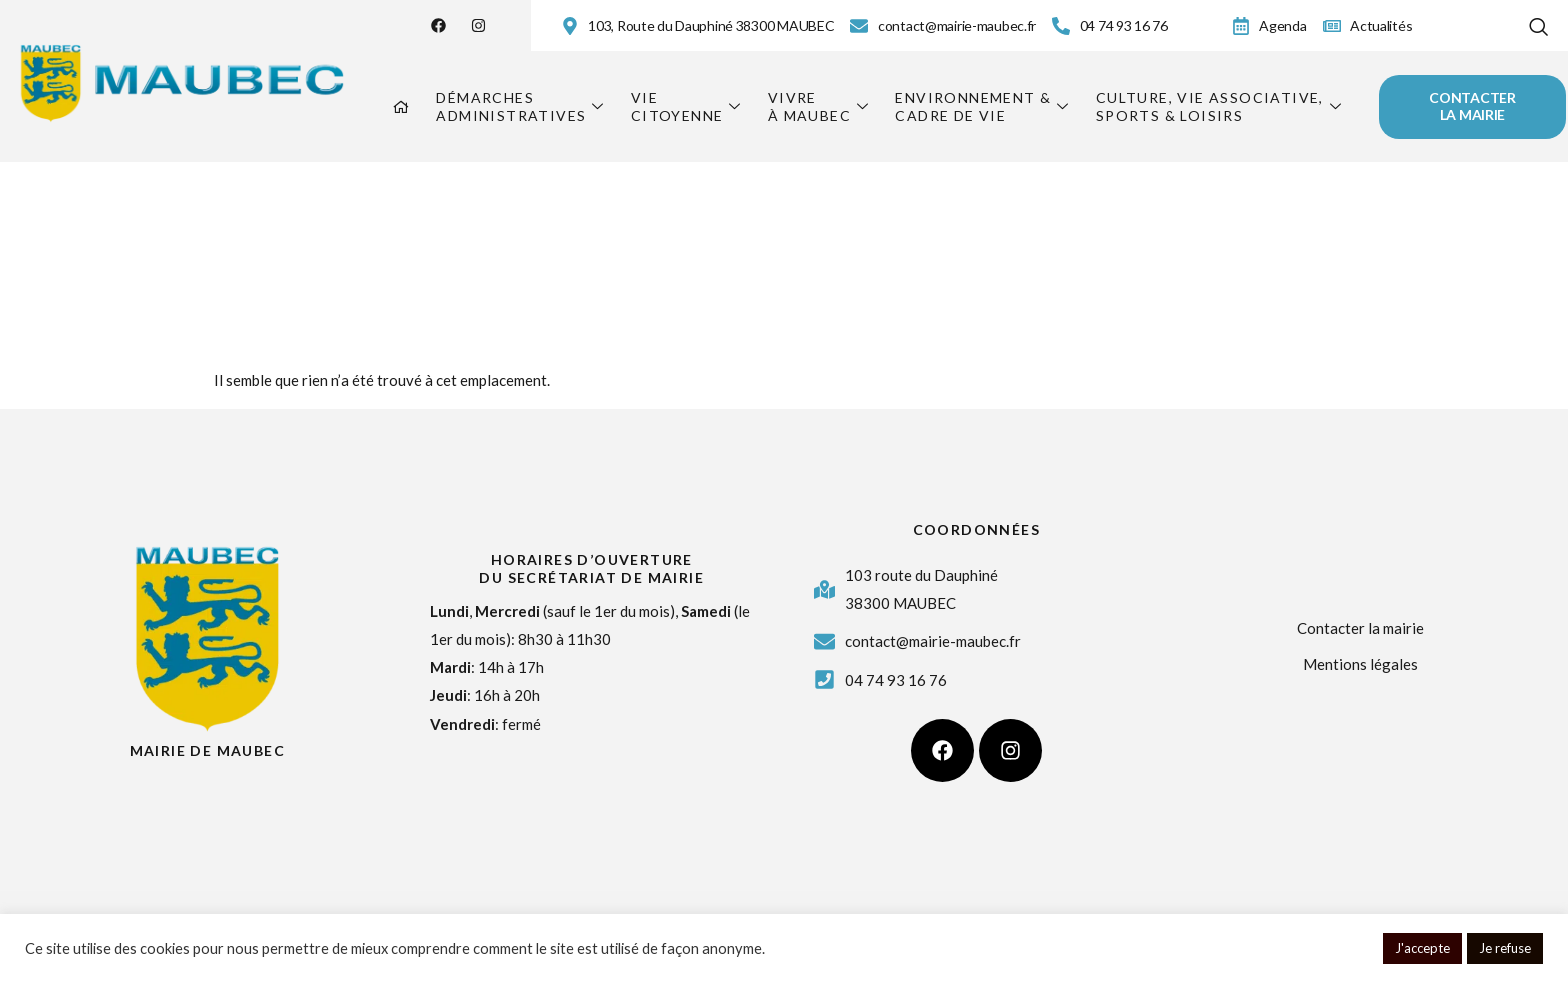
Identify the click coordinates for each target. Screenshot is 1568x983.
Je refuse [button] (1505, 948)
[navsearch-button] (1538, 22)
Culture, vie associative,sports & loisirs (1219, 106)
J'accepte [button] (1422, 948)
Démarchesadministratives (520, 106)
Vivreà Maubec (819, 106)
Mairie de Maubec (207, 750)
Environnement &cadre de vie (982, 106)
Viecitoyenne (686, 106)
